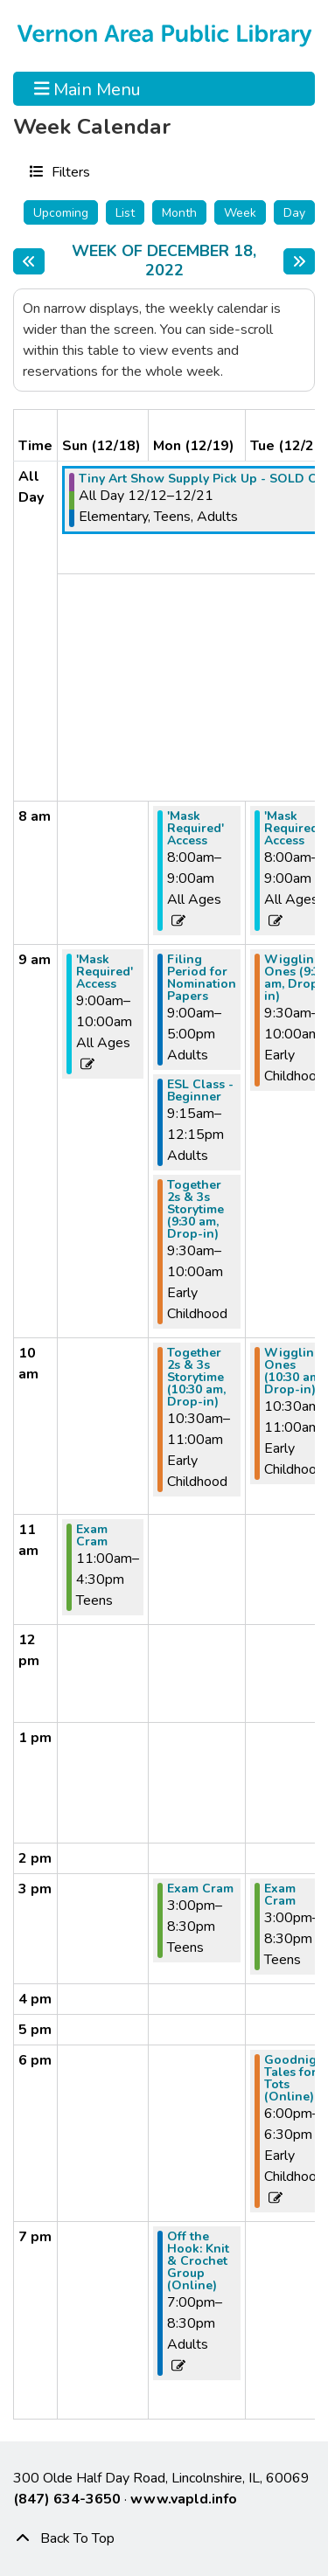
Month (179, 213)
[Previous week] (29, 261)
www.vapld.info (183, 2499)
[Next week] (299, 261)
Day (294, 213)
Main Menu (88, 88)
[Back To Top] (164, 2538)
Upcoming (60, 213)
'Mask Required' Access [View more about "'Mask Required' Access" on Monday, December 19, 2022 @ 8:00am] (195, 828)
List (125, 213)
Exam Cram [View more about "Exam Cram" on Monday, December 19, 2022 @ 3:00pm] (200, 1889)
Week (240, 213)
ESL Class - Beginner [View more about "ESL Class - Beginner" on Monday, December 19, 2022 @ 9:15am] (200, 1091)
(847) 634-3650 (67, 2499)
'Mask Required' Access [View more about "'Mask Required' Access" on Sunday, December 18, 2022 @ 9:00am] (104, 972)
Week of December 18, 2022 (173, 261)
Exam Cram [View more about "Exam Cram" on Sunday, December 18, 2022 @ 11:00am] (92, 1536)
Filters (68, 171)
